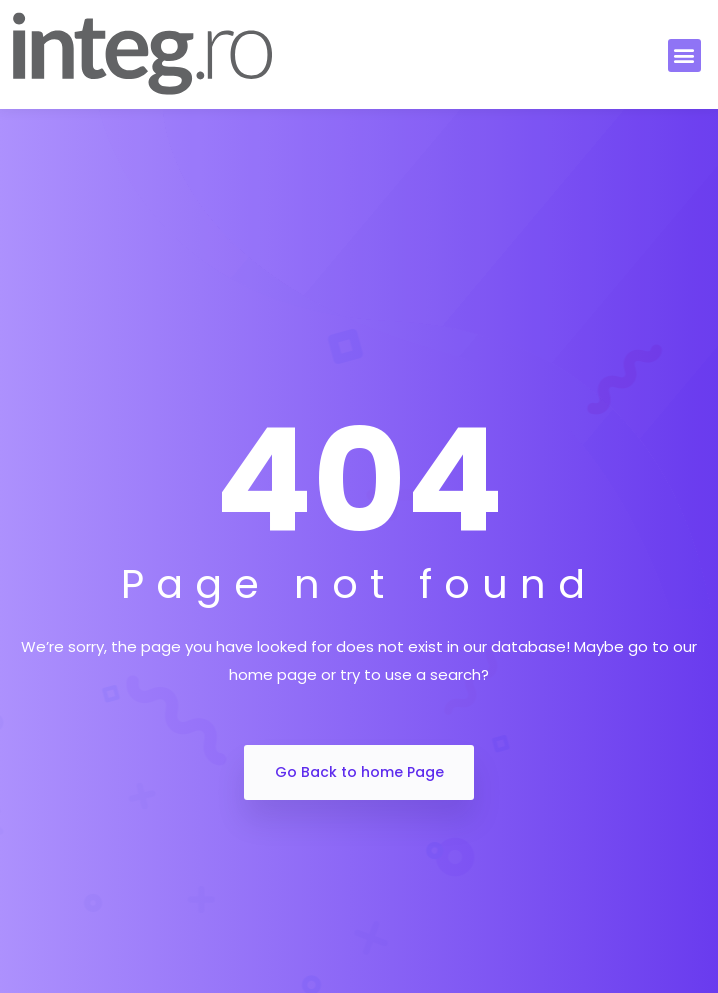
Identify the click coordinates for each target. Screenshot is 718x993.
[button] (684, 55)
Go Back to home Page (359, 772)
